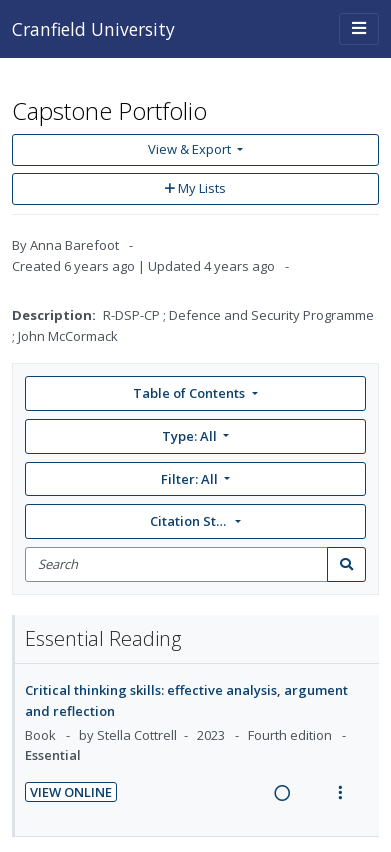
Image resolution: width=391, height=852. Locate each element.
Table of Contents (190, 393)
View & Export (191, 149)
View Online (71, 792)
